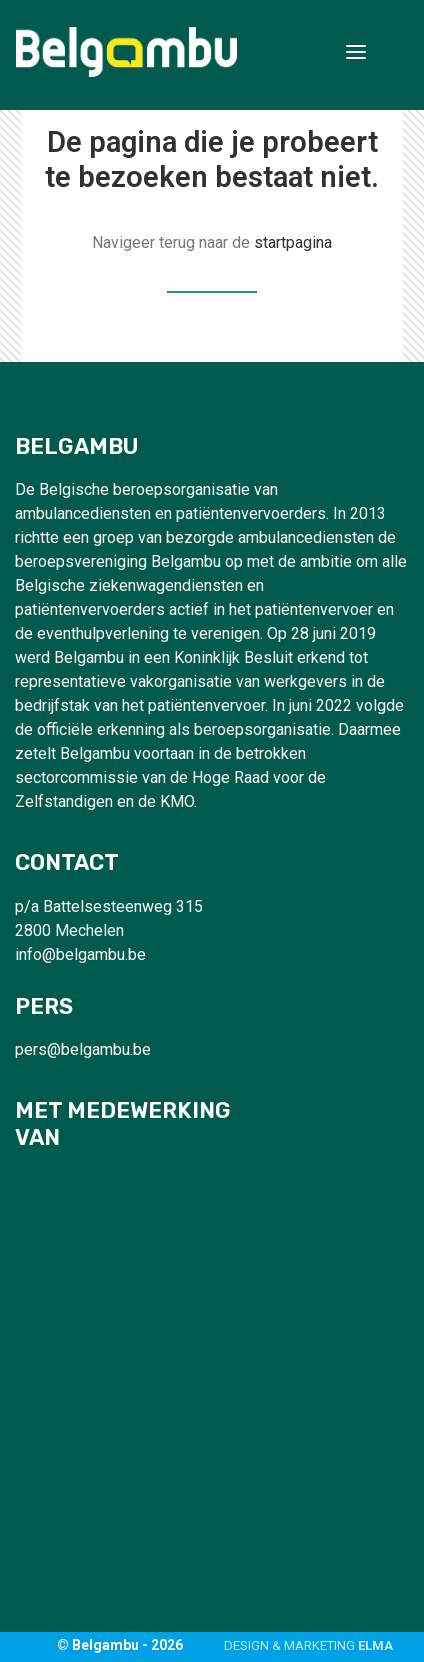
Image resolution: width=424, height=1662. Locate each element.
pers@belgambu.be (83, 1049)
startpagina (293, 242)
